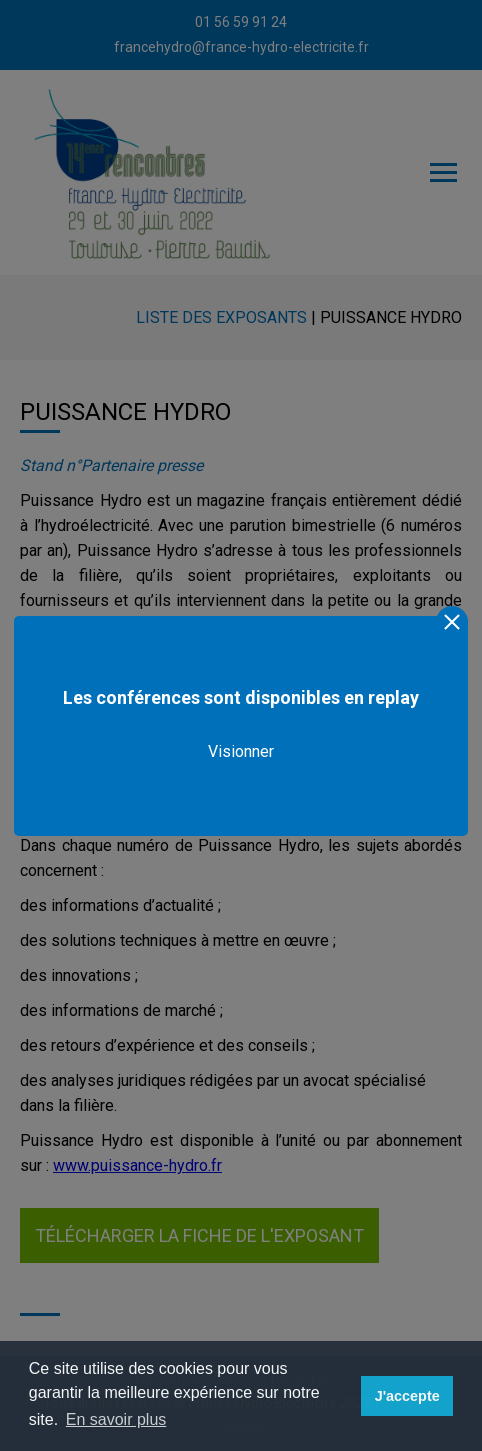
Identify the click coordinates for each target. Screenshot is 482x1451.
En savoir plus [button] (116, 1419)
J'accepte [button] (407, 1396)
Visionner (241, 751)
